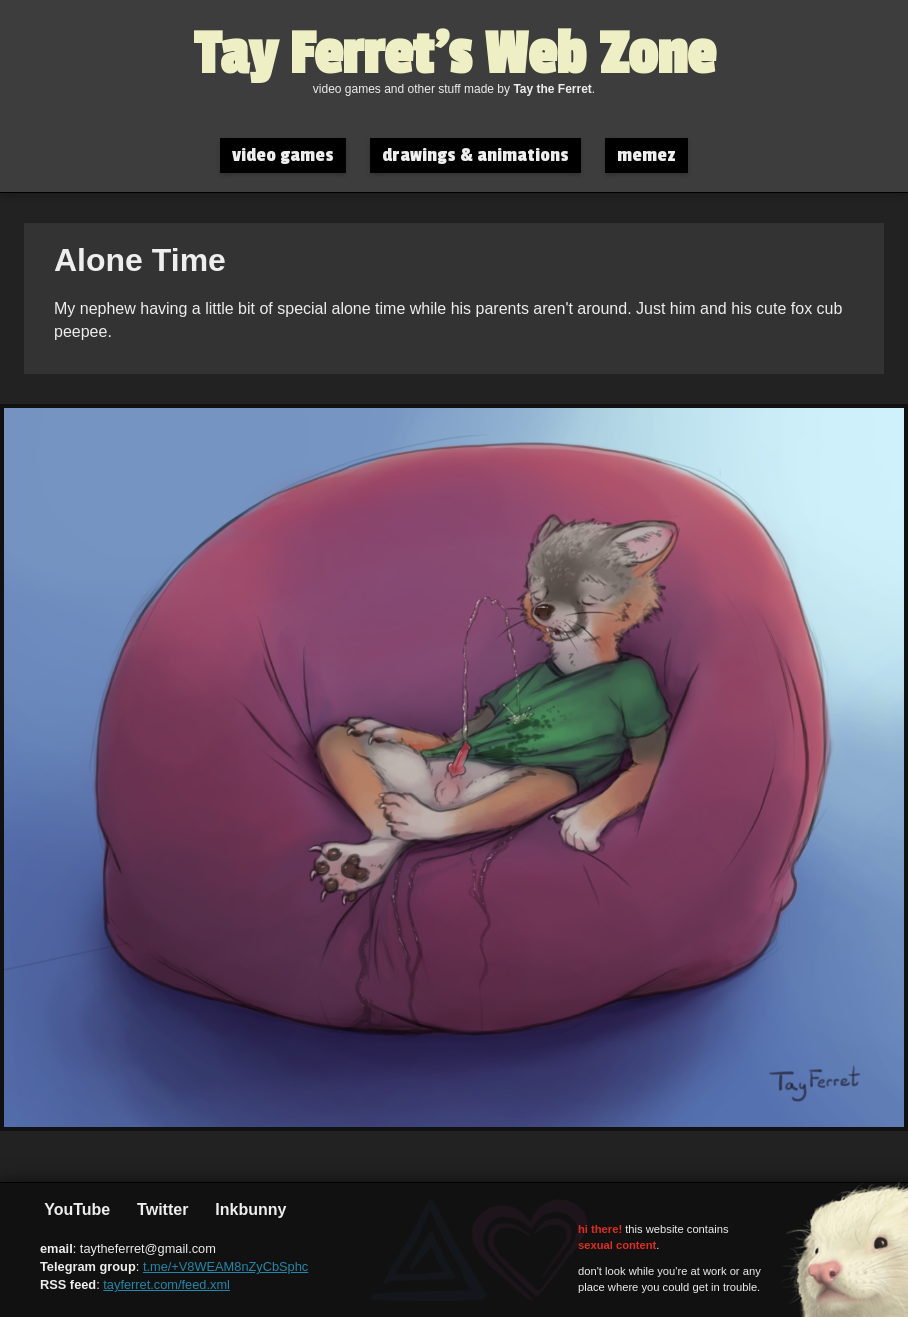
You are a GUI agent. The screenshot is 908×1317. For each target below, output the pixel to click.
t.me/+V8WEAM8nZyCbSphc (225, 1266)
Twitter (161, 1209)
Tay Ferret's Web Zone (454, 55)
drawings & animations (475, 155)
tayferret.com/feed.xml (166, 1284)
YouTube (75, 1209)
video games (283, 155)
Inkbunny (249, 1209)
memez (646, 155)
